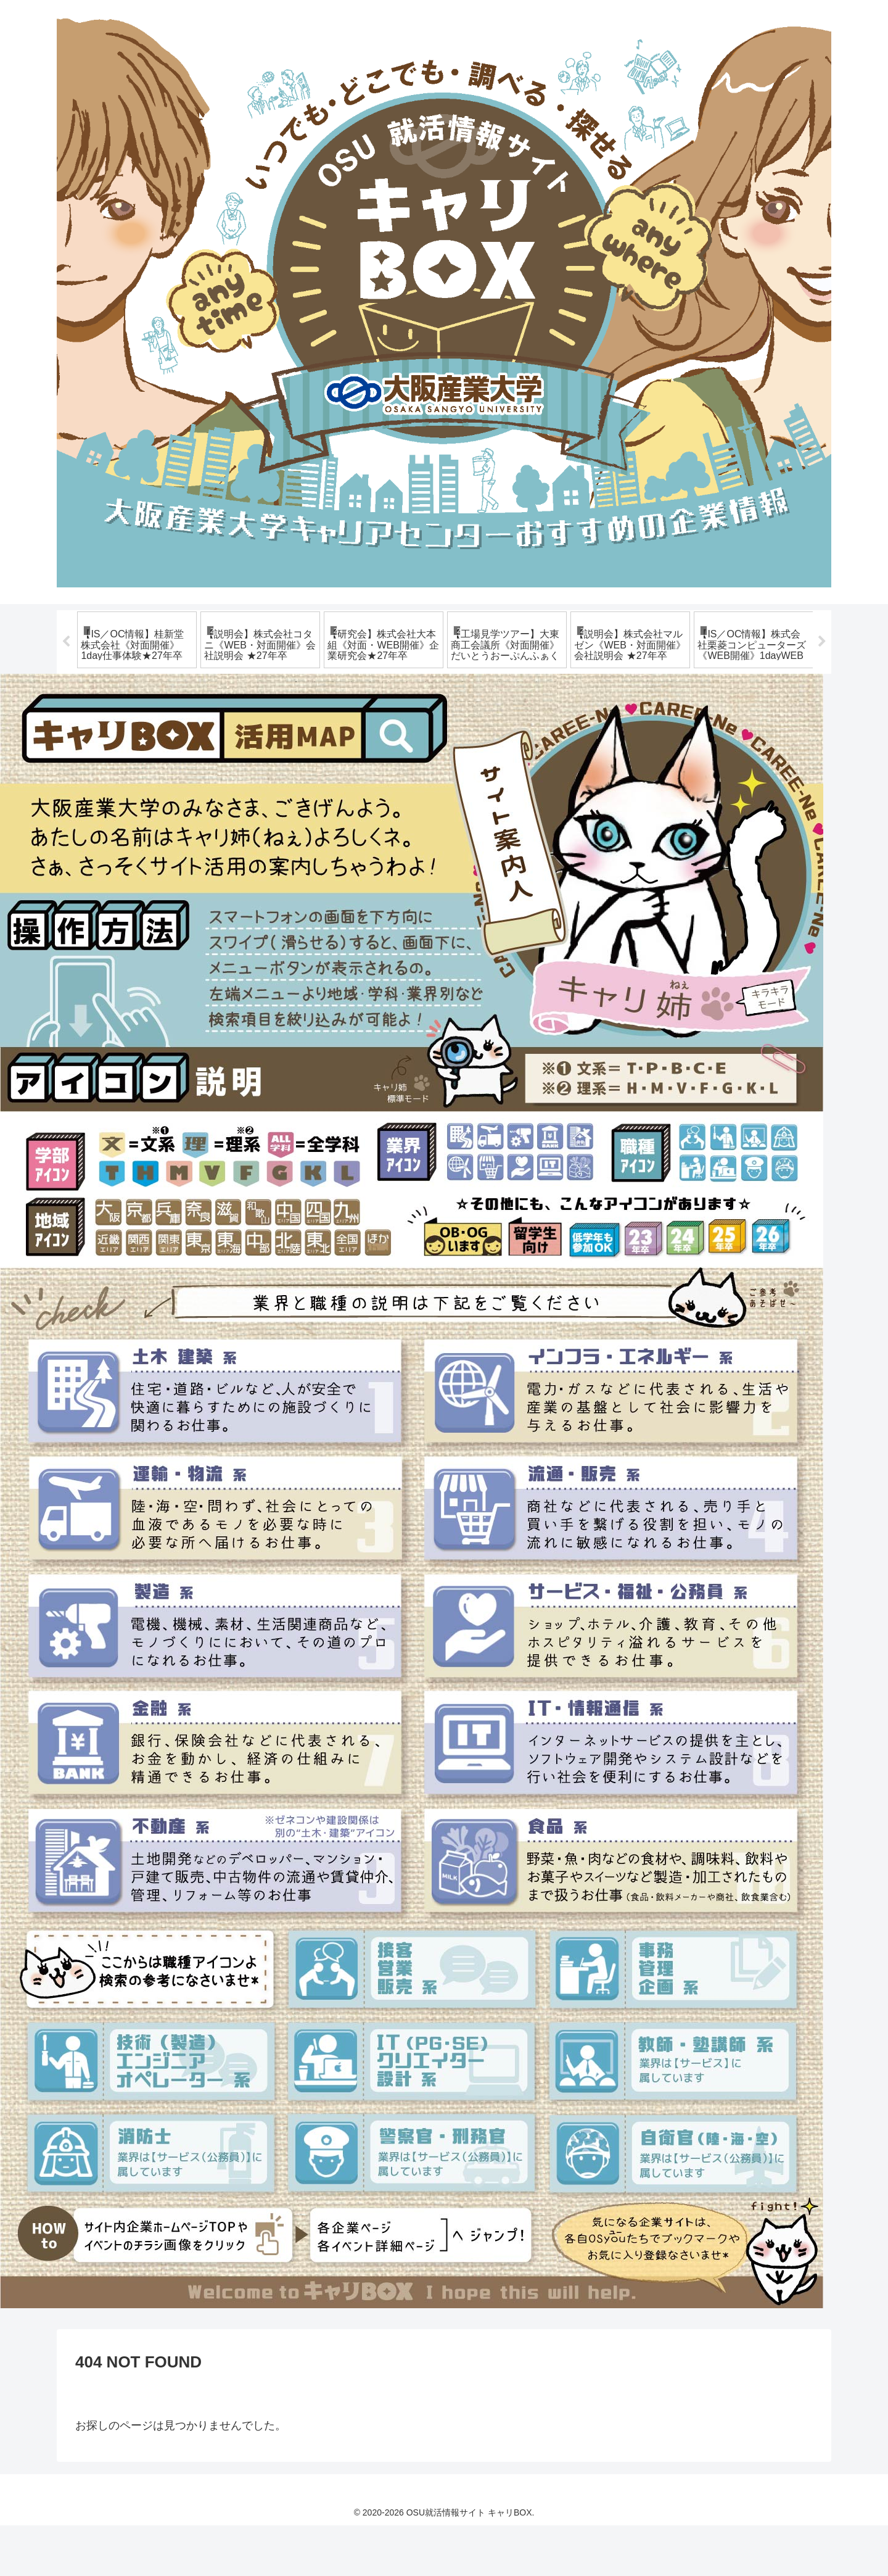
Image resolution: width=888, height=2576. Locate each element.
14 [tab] (536, 732)
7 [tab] (407, 732)
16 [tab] (573, 732)
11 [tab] (481, 732)
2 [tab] (314, 732)
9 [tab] (444, 732)
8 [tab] (425, 732)
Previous (66, 667)
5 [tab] (370, 732)
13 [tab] (518, 732)
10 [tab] (462, 732)
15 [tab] (555, 732)
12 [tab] (499, 732)
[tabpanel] (137, 665)
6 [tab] (388, 732)
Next (822, 667)
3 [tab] (333, 732)
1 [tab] (296, 732)
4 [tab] (351, 732)
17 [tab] (592, 732)
